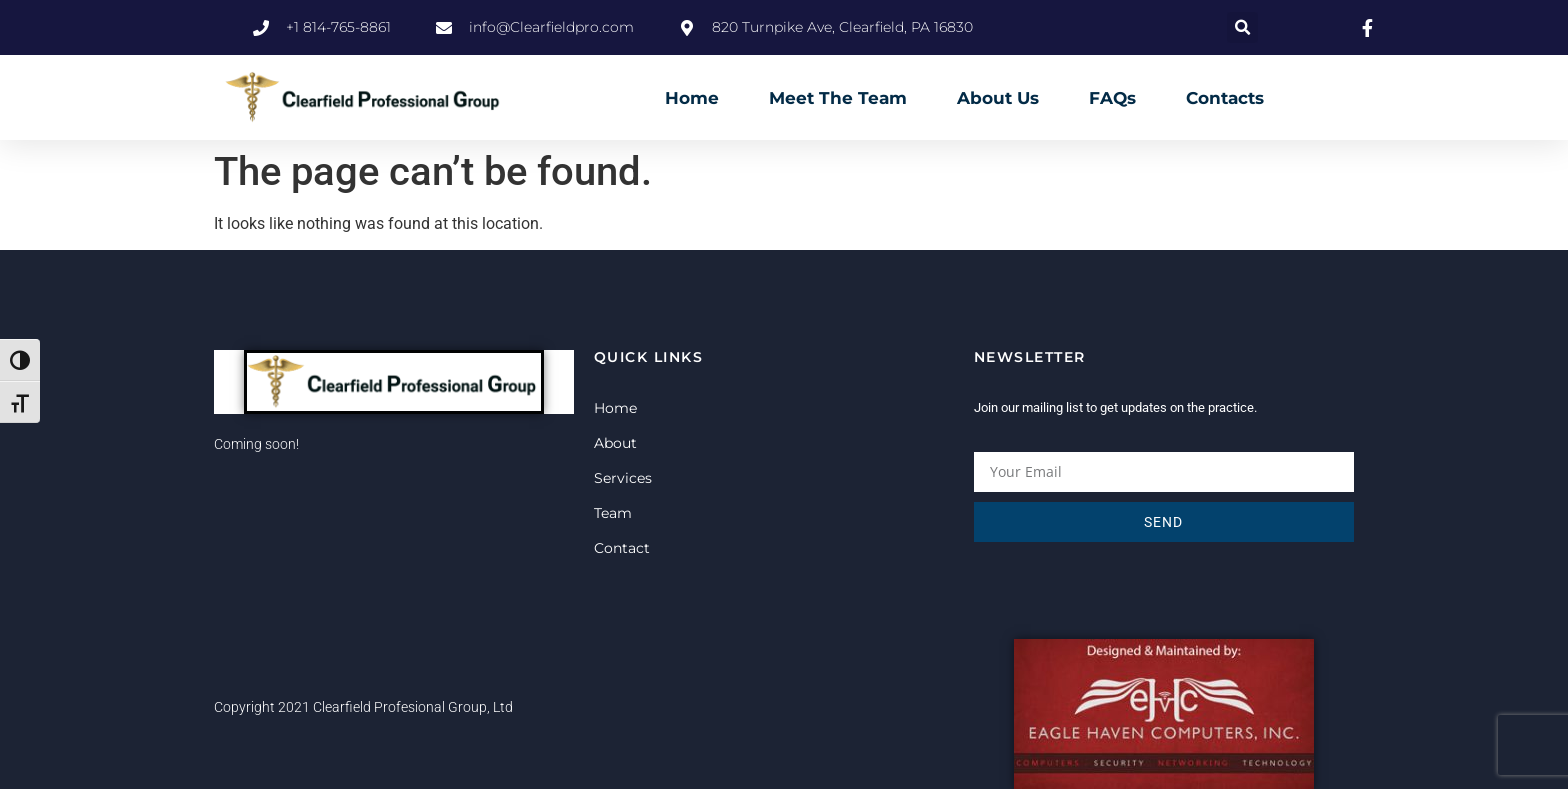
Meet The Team (838, 98)
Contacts (1225, 98)
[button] (1242, 27)
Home (692, 98)
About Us (998, 98)
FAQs (1112, 98)
